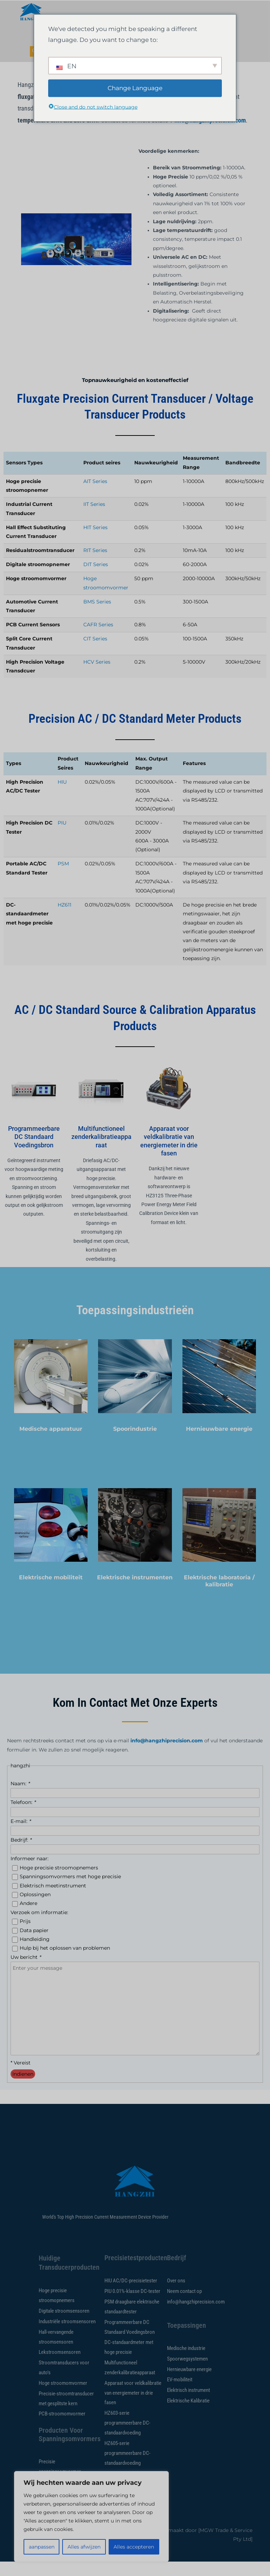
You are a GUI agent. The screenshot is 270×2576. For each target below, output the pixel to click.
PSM (63, 878)
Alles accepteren (134, 2547)
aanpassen (41, 2547)
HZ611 (64, 919)
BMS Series (97, 616)
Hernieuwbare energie (219, 1443)
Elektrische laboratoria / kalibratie (219, 1595)
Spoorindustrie (135, 1443)
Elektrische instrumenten (135, 1591)
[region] (91, 2516)
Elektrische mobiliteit (51, 1591)
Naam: (20, 1798)
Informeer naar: (30, 1873)
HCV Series (96, 676)
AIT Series (95, 496)
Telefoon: (23, 1816)
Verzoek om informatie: (39, 1927)
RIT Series (95, 565)
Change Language (135, 87)
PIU (62, 837)
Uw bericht (26, 1971)
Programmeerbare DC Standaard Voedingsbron (34, 1151)
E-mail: (21, 1835)
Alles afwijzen (84, 2547)
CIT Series (95, 653)
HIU (62, 796)
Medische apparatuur (50, 1443)
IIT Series (94, 518)
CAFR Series (98, 639)
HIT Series (95, 542)
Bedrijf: (21, 1854)
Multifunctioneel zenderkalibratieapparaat (101, 1151)
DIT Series (95, 579)
